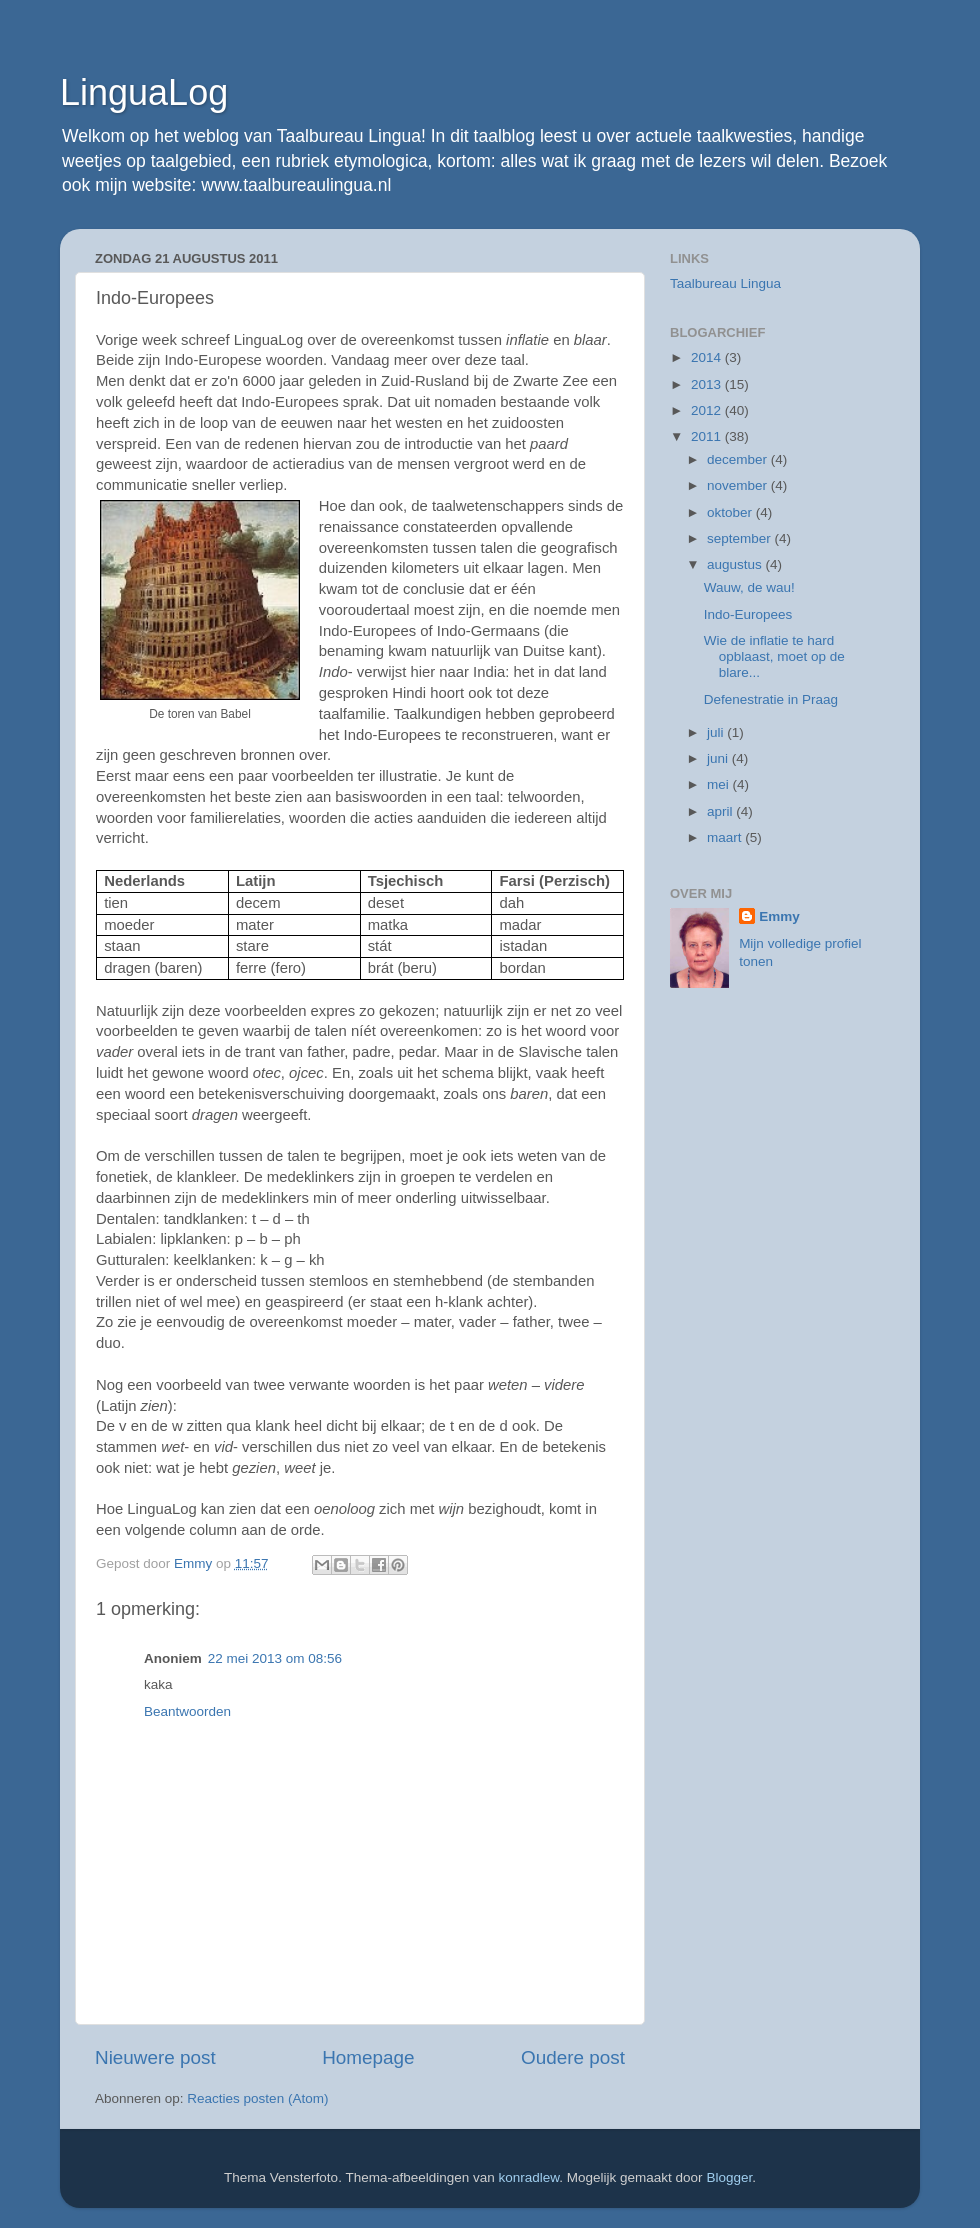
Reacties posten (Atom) (257, 2098)
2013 (708, 384)
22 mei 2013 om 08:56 (275, 1658)
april (721, 811)
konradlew (529, 2177)
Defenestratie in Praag (771, 699)
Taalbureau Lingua (725, 283)
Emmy (779, 916)
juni (719, 758)
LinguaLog (144, 92)
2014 (708, 357)
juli (717, 732)
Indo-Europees (748, 614)
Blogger (729, 2177)
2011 (708, 436)
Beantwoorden (187, 1711)
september (741, 538)
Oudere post (573, 2057)
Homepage (368, 2057)
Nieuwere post (155, 2057)
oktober (731, 512)
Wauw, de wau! (749, 587)
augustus (736, 564)
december (739, 459)
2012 (708, 410)
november (739, 485)
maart (726, 837)
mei (720, 784)
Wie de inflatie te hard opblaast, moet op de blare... (774, 656)
